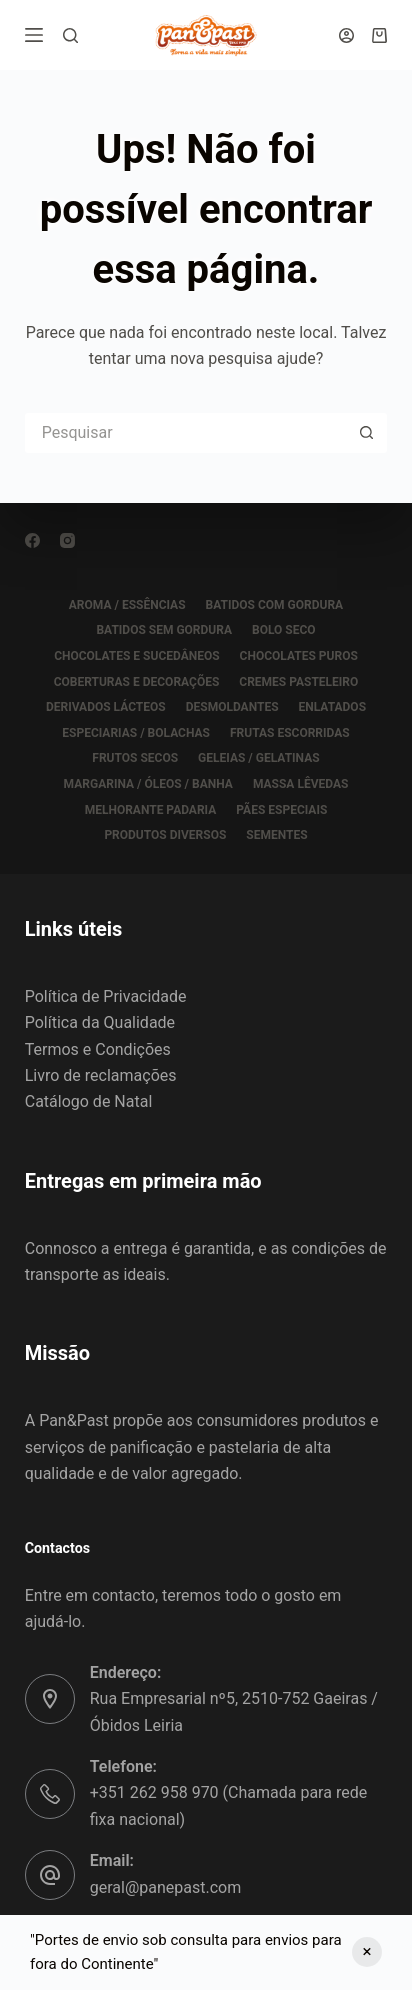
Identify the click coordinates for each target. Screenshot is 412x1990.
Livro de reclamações (101, 1075)
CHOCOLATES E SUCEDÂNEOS (136, 656)
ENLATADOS (333, 707)
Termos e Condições (98, 1049)
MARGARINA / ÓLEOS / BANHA (148, 784)
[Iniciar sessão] (346, 35)
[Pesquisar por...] (186, 433)
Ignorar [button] (367, 1952)
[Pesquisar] (70, 35)
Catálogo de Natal (89, 1101)
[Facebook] (32, 540)
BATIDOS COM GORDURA (275, 605)
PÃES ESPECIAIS (281, 810)
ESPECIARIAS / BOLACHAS (136, 733)
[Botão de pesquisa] (367, 433)
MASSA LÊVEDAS (300, 784)
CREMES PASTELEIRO (298, 682)
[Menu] (34, 35)
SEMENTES (276, 835)
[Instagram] (67, 540)
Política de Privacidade (106, 996)
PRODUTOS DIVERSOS (165, 835)
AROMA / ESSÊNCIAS (127, 605)
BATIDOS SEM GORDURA (164, 630)
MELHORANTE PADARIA (151, 810)
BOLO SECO (284, 630)
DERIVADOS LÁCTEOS (106, 707)
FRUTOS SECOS (135, 758)
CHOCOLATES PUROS (299, 656)
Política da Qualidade (100, 1022)
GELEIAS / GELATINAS (259, 758)
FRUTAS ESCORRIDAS (290, 733)
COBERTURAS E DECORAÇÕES (137, 682)
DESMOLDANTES (232, 707)
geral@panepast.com (165, 1887)
